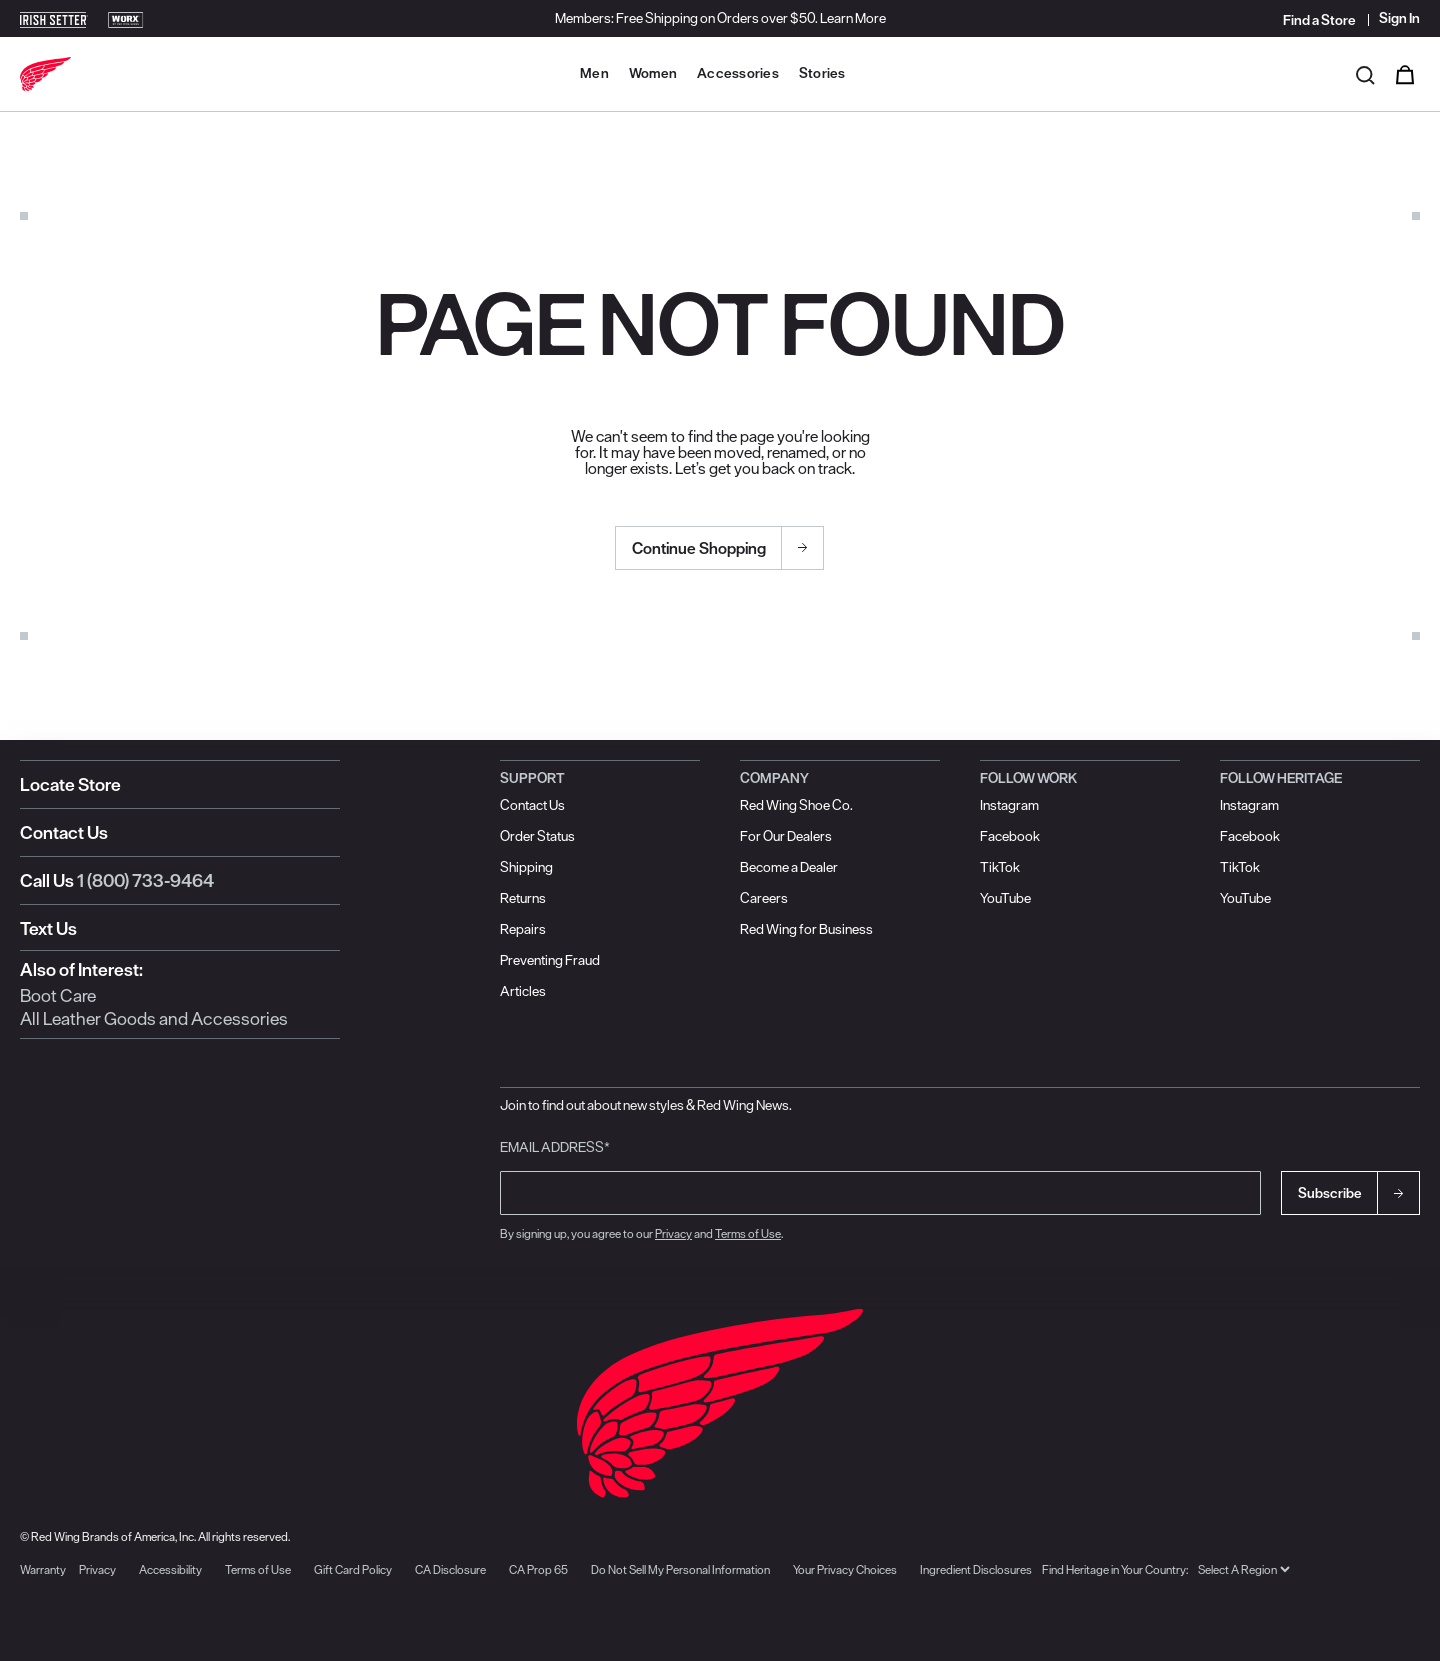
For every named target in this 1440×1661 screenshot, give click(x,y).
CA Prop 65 (538, 1569)
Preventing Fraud (550, 960)
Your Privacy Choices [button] (845, 1569)
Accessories (738, 73)
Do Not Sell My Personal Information (680, 1569)
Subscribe (1330, 1193)
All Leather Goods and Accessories (154, 1018)
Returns (523, 898)
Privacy (673, 1233)
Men (594, 73)
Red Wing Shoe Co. (796, 805)
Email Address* (555, 1147)
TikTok (1000, 867)
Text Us (48, 928)
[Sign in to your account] (1394, 18)
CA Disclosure (450, 1569)
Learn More (853, 18)
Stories (822, 73)
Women (653, 73)
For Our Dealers (786, 836)
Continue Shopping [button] (699, 548)
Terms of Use (748, 1233)
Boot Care (58, 995)
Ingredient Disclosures (976, 1569)
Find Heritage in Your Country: (1115, 1569)
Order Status (537, 836)
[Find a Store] (1320, 20)
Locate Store (70, 784)
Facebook (1010, 836)
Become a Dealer (789, 867)
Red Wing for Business (806, 929)
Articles (523, 991)
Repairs (523, 929)
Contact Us (64, 832)
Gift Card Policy (353, 1569)
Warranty (43, 1569)
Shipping (526, 867)
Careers (764, 898)
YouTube (1005, 898)
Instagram (1009, 805)
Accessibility (170, 1569)
